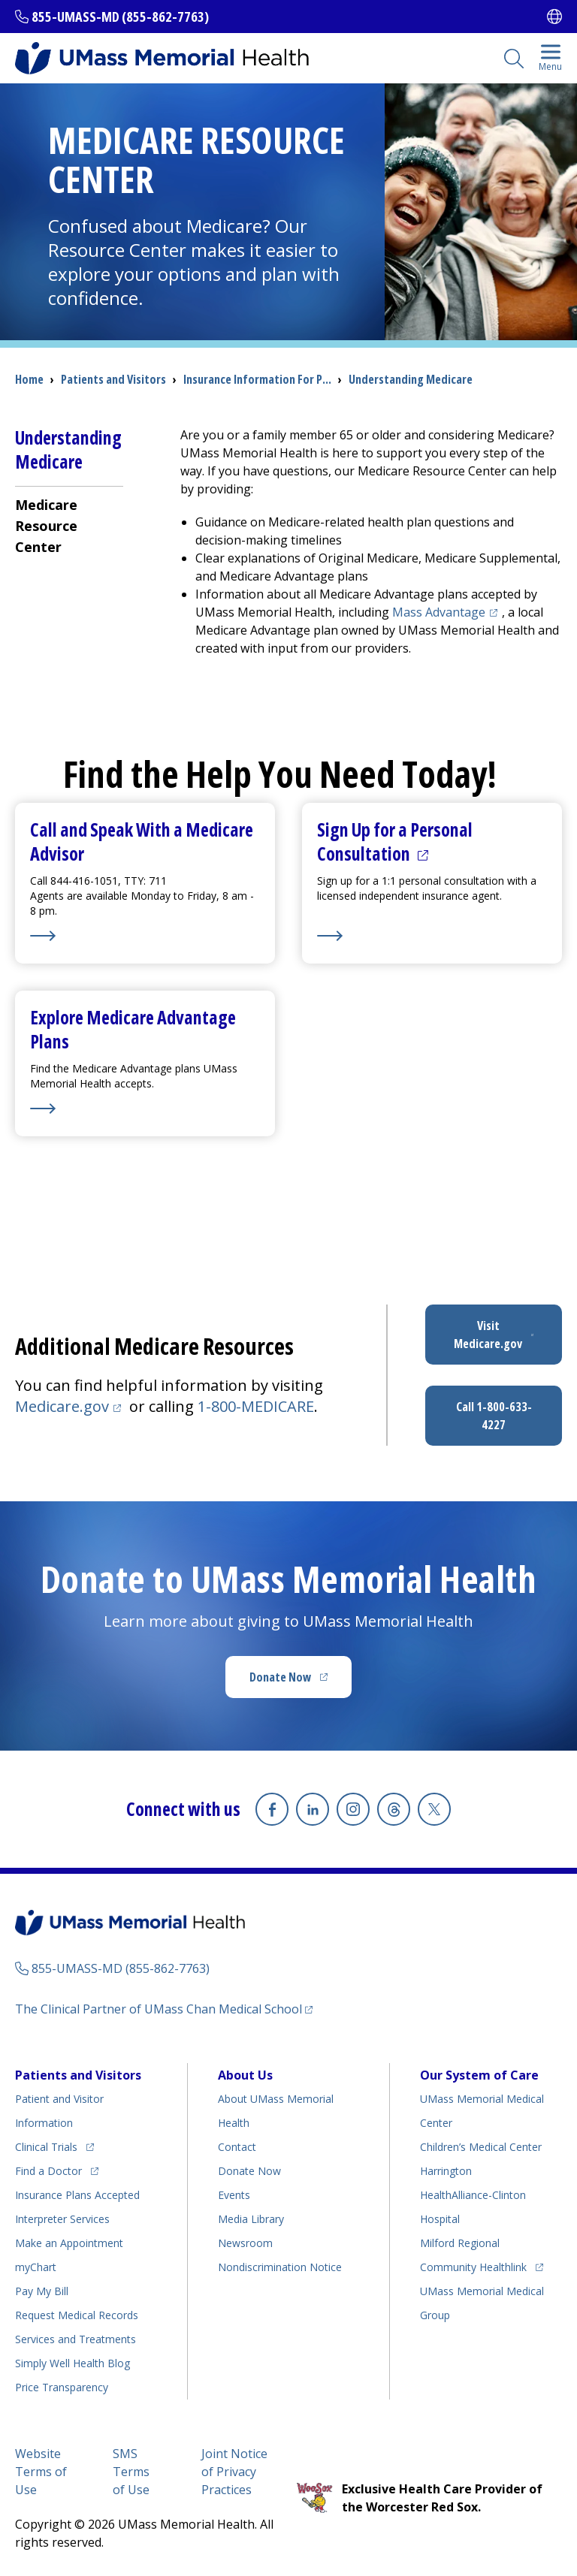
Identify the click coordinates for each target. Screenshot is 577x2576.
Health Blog (72, 2363)
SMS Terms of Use (131, 2471)
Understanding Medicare (411, 379)
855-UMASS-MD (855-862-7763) (120, 17)
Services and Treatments (75, 2339)
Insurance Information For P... (257, 379)
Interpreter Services (62, 2219)
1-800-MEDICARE (256, 1406)
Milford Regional (460, 2243)
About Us (245, 2075)
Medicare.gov (70, 1406)
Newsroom (245, 2243)
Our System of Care (479, 2075)
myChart (35, 2267)
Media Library (251, 2219)
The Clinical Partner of (164, 2008)
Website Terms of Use (41, 2471)
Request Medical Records (76, 2315)
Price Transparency (61, 2387)
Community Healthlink (473, 2264)
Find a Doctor (56, 2168)
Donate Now (300, 1681)
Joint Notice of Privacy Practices (234, 2471)
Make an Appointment (69, 2243)
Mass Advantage (447, 612)
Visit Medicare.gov (508, 1334)
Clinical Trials (54, 2144)
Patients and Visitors (113, 379)
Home (29, 379)
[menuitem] (69, 525)
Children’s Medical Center (481, 2147)
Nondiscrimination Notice (280, 2267)
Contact (237, 2147)
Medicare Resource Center (46, 526)
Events (234, 2195)
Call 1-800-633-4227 (494, 1415)
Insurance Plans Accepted (77, 2195)
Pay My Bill (41, 2291)
